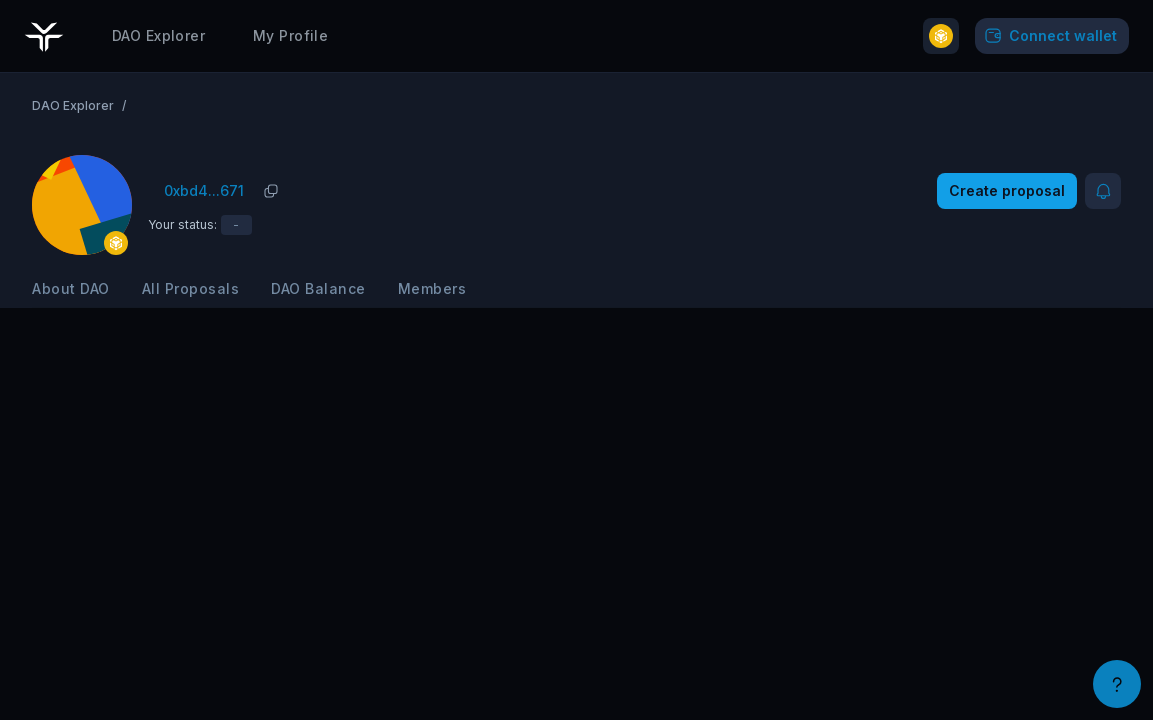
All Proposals (191, 288)
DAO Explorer (158, 35)
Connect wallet (1049, 36)
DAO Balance (318, 288)
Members (432, 288)
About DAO (71, 288)
